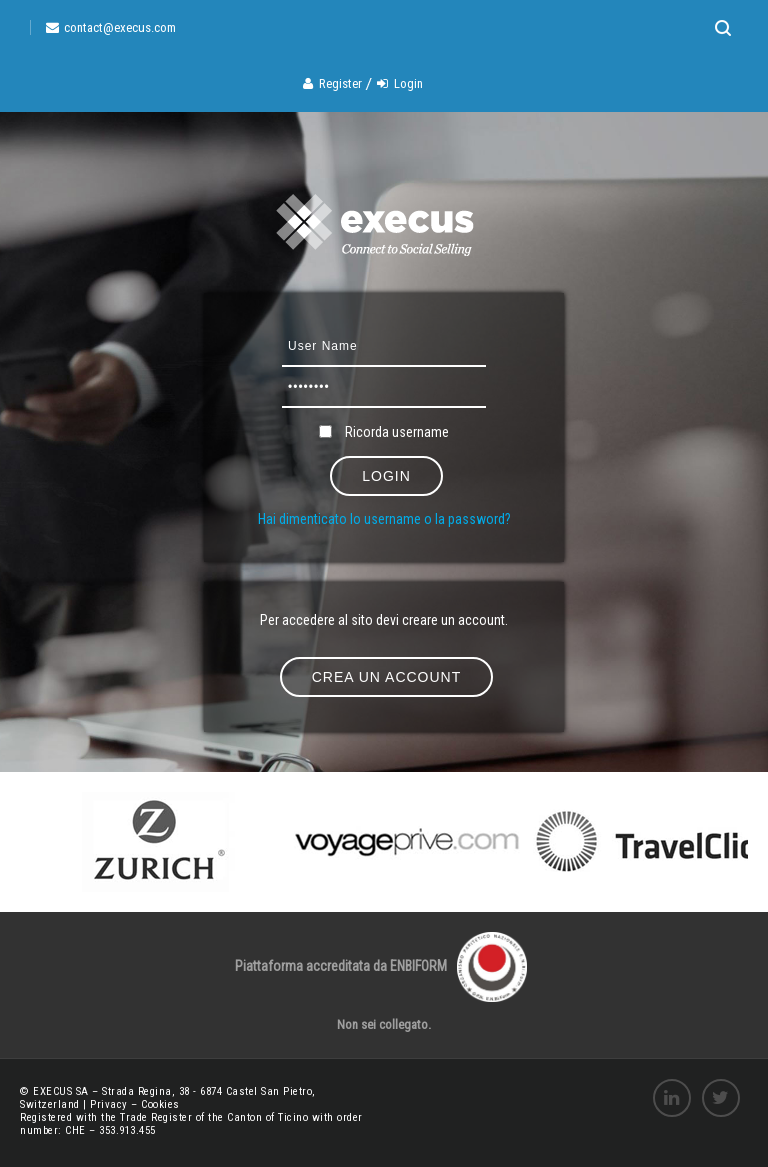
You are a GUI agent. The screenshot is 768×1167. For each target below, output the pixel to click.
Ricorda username (397, 432)
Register (340, 83)
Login (408, 83)
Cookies (160, 1104)
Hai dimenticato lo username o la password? (384, 519)
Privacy (110, 1104)
